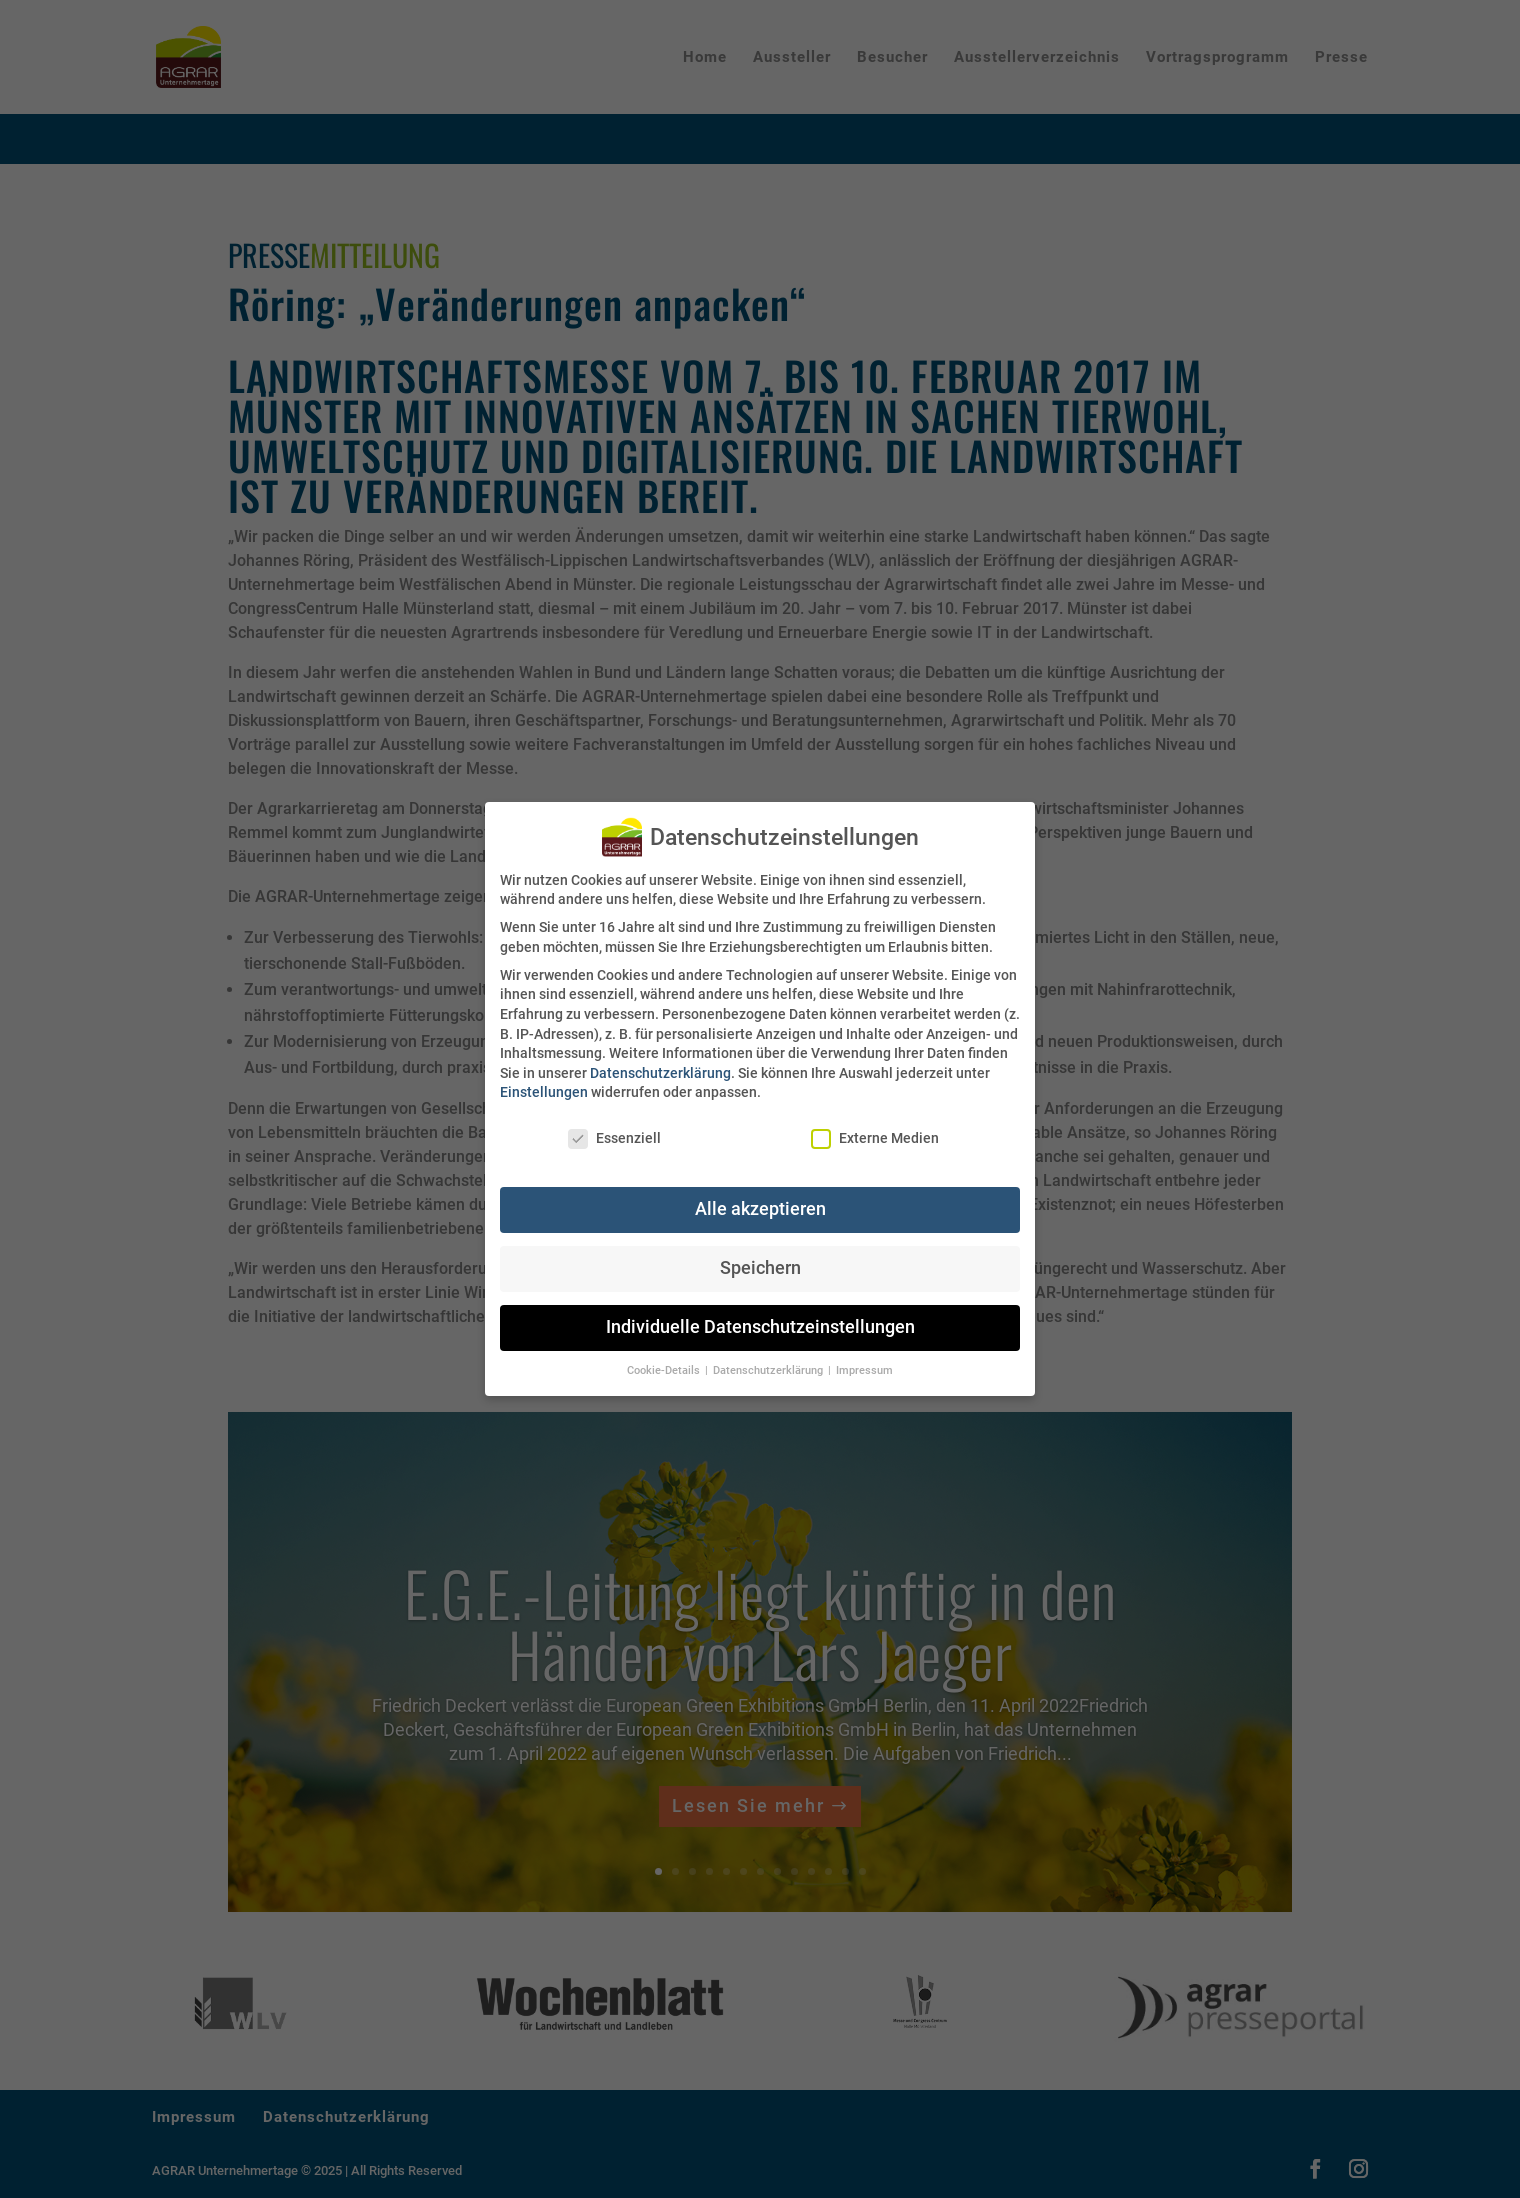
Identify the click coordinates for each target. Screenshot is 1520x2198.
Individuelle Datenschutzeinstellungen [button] (760, 1327)
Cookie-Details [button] (665, 1370)
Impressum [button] (864, 1370)
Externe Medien (875, 1138)
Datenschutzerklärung (660, 1073)
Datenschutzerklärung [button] (769, 1370)
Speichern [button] (760, 1268)
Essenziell (614, 1138)
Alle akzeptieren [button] (760, 1209)
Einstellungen (544, 1092)
